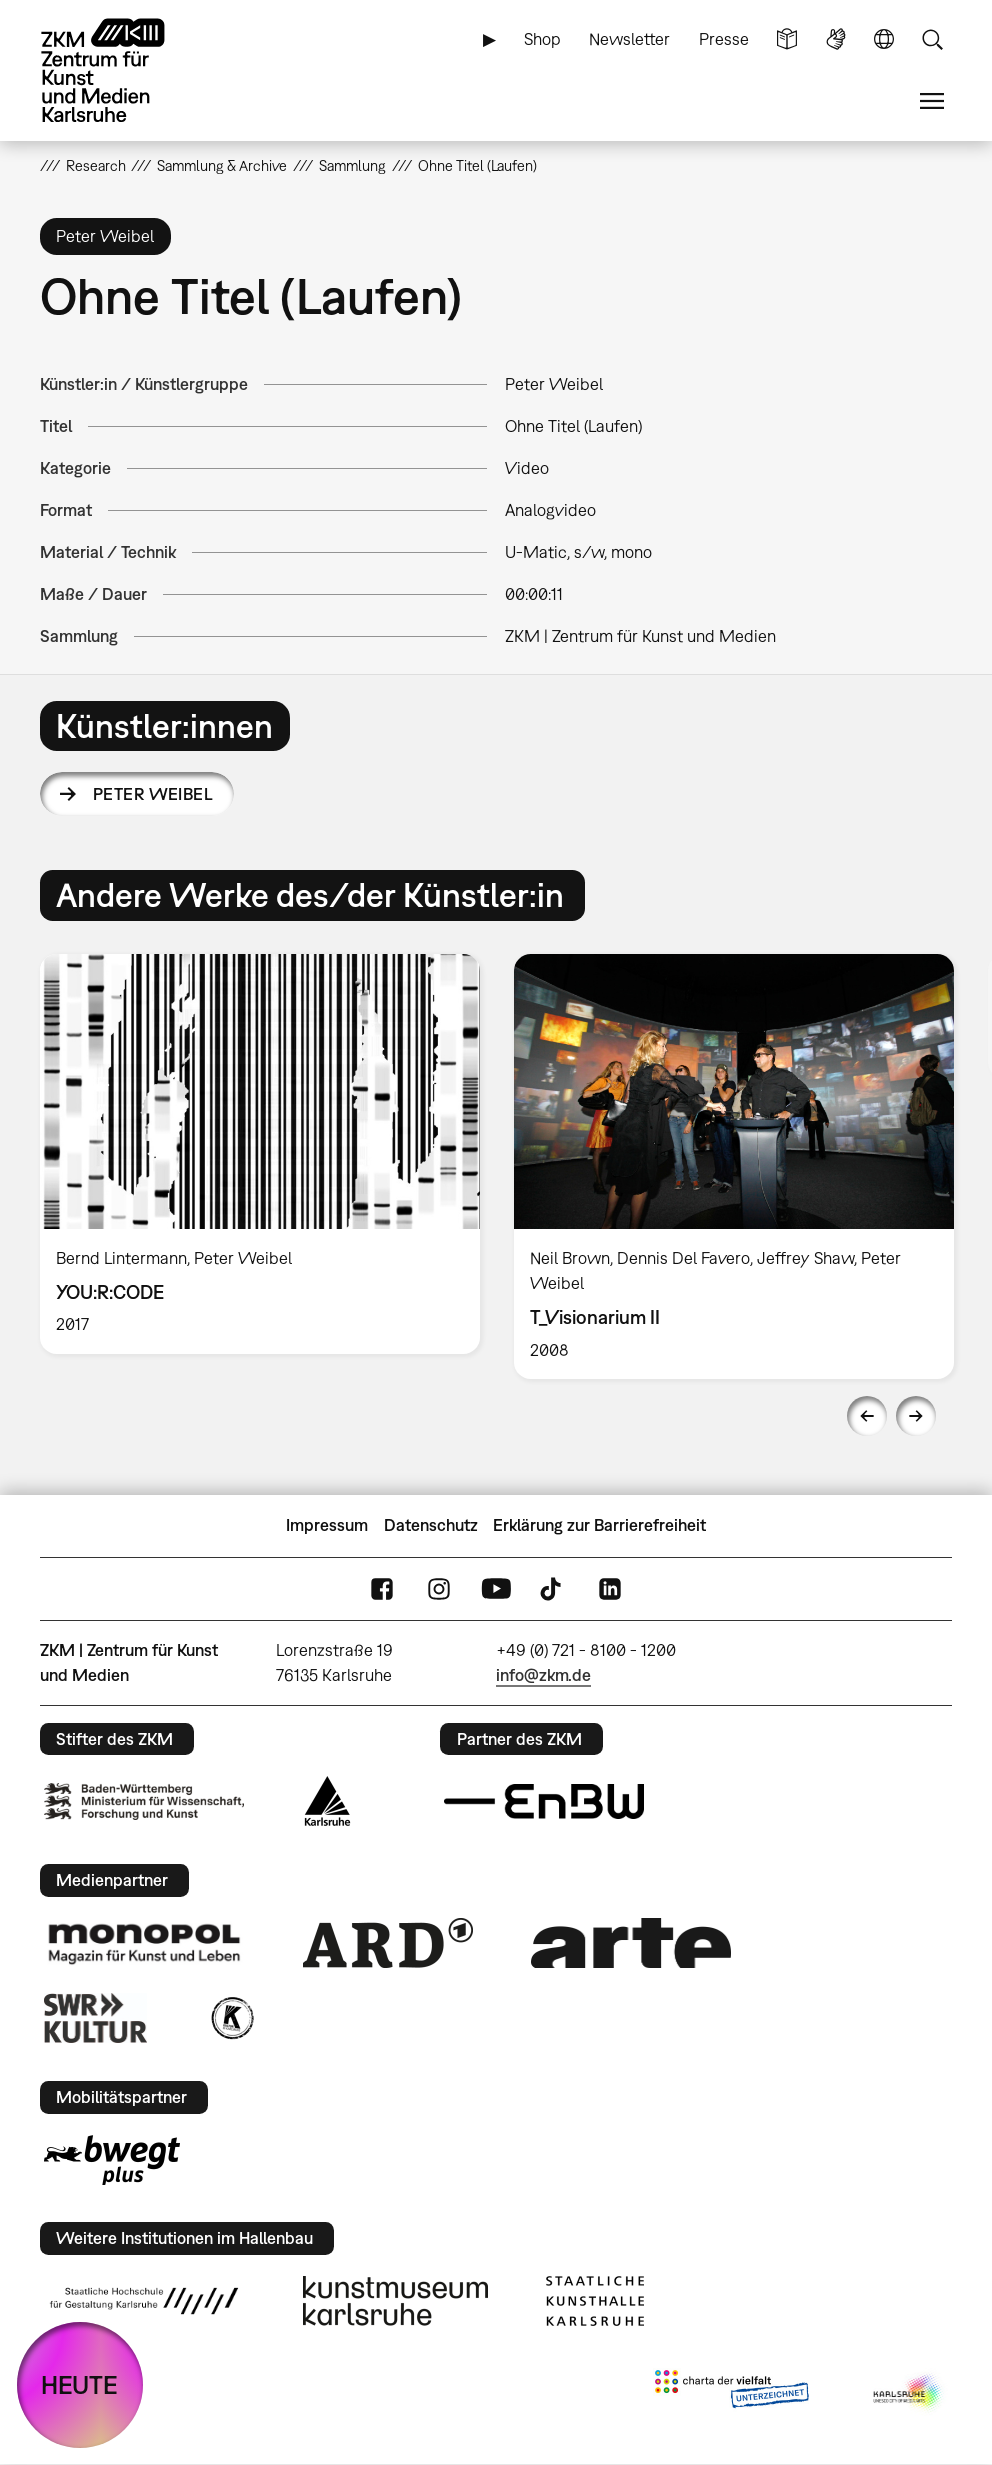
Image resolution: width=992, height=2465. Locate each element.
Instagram (439, 1588)
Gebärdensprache (836, 39)
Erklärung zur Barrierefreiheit (599, 1525)
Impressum (327, 1525)
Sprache (884, 39)
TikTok (553, 1588)
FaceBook (382, 1588)
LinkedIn (610, 1588)
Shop (542, 39)
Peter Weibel (153, 794)
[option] (260, 1154)
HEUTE (79, 2384)
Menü (932, 101)
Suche (932, 39)
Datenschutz (431, 1525)
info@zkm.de (543, 1675)
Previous (867, 1416)
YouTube (496, 1588)
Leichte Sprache (787, 39)
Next (916, 1416)
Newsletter (629, 39)
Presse (724, 39)
